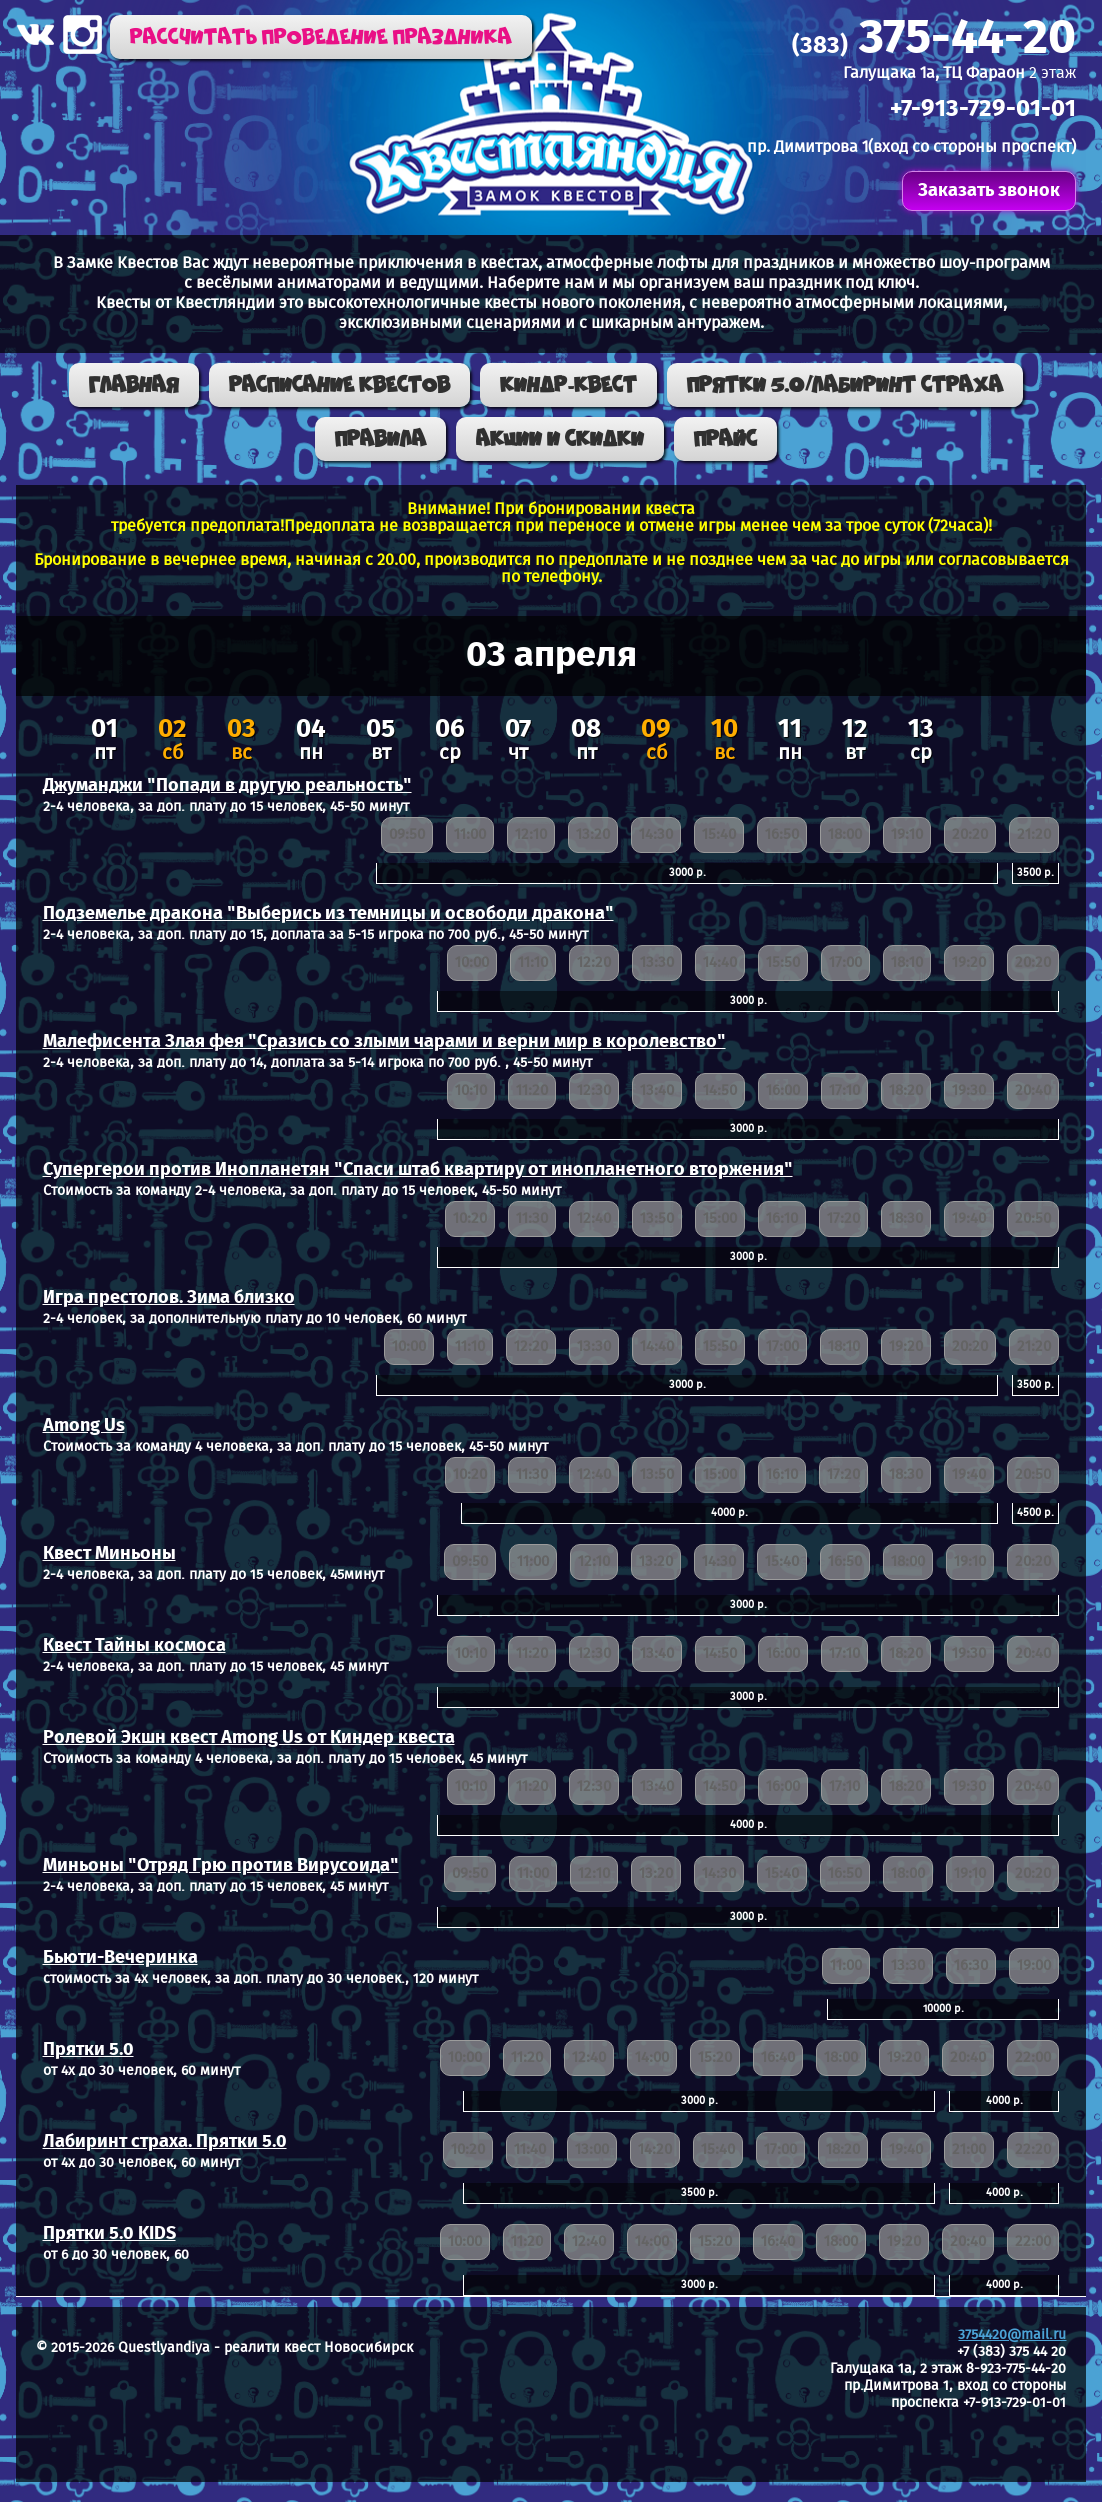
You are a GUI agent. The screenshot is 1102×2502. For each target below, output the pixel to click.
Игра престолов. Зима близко (169, 1298)
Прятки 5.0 (88, 2050)
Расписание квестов (339, 385)
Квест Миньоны (109, 1554)
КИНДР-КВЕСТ (568, 385)
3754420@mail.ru (1012, 2335)
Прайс (725, 439)
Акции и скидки (560, 439)
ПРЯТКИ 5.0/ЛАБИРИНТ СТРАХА (845, 385)
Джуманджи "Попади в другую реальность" (227, 786)
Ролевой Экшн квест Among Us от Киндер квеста (249, 1738)
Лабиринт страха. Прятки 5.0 (165, 2142)
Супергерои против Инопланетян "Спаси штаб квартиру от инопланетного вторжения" (418, 1170)
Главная (134, 385)
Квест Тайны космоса (134, 1646)
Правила (380, 439)
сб (172, 742)
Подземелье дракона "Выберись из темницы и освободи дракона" (328, 914)
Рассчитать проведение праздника (321, 37)
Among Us (84, 1426)
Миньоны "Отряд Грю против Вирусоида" (221, 1866)
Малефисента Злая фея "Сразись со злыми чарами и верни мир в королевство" (384, 1042)
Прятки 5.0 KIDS (109, 2234)
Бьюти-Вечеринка (120, 1958)
